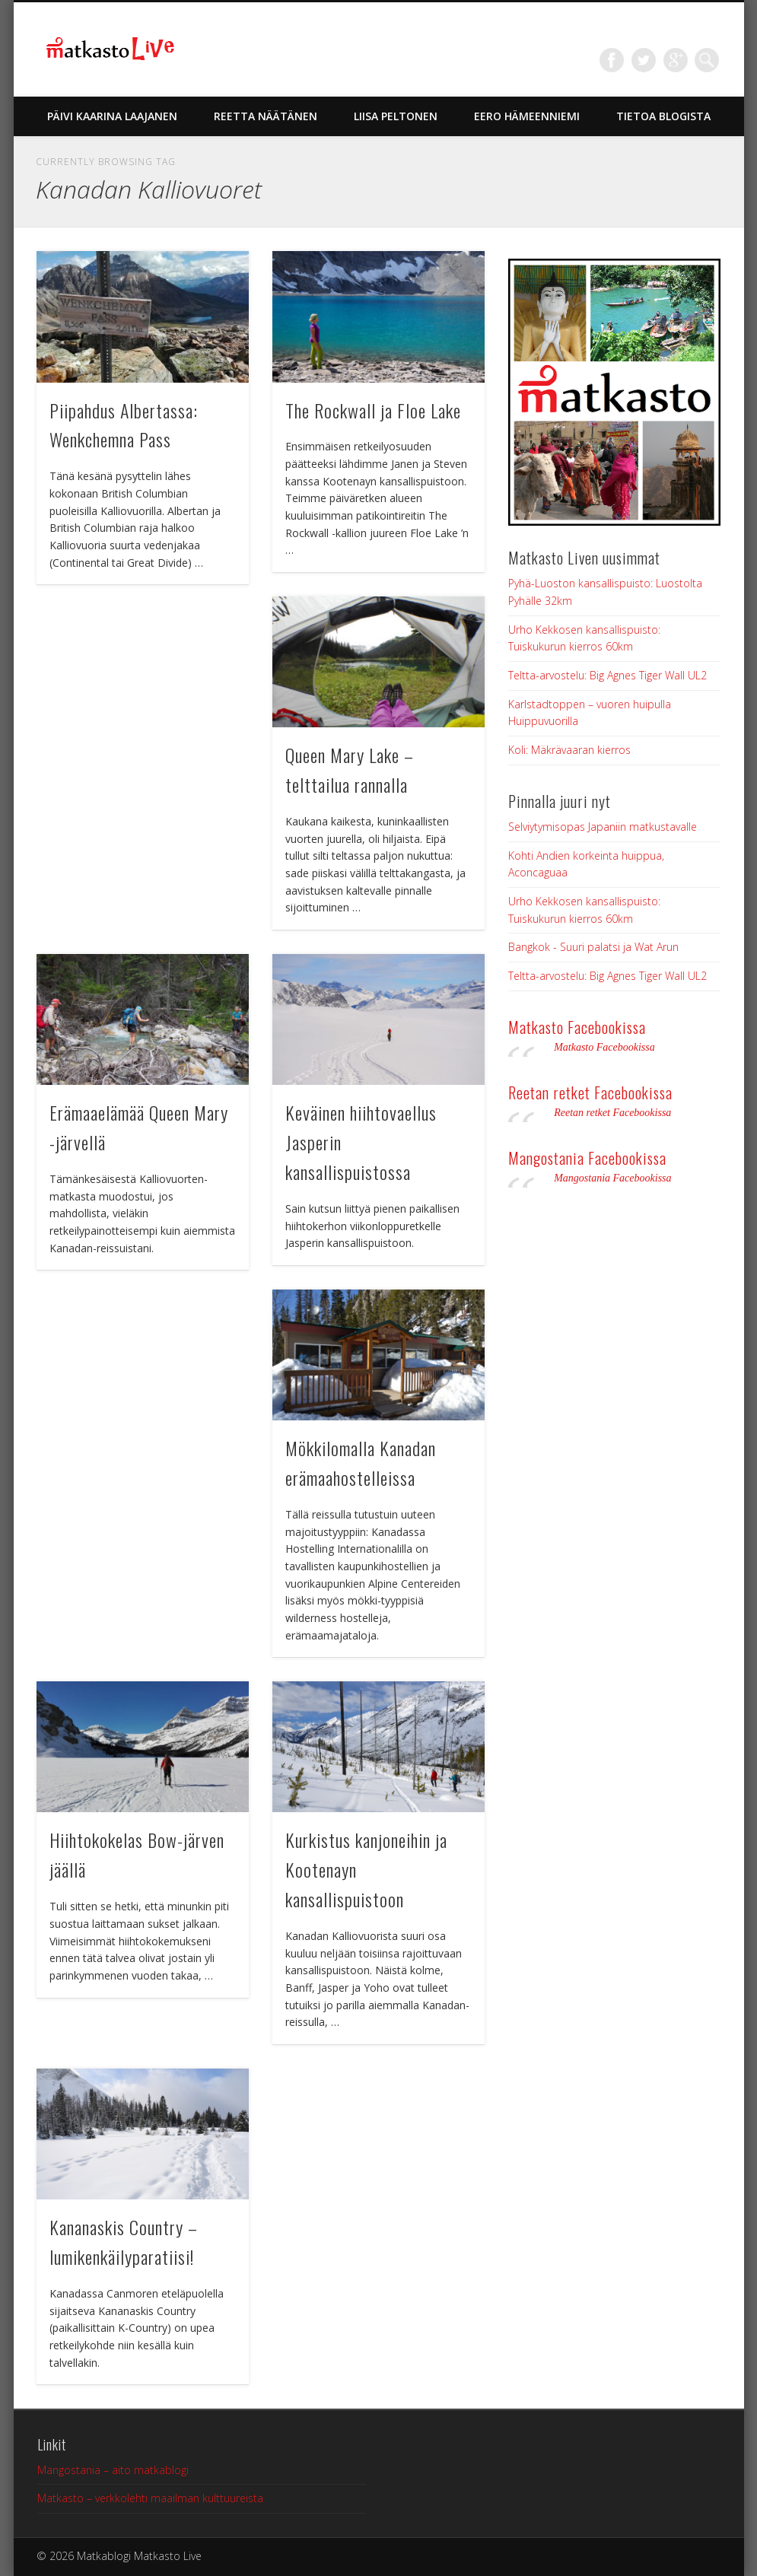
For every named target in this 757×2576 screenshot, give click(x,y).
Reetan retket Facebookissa (590, 1092)
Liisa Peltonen (395, 116)
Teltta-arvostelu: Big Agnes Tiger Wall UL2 (607, 675)
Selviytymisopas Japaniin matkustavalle (602, 826)
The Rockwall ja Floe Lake (373, 410)
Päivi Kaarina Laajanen (112, 116)
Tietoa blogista (663, 116)
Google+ (675, 60)
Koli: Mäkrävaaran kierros (569, 750)
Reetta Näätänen (265, 116)
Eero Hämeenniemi (527, 116)
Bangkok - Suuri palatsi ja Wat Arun (593, 947)
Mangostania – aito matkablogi (113, 2470)
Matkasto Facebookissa (577, 1027)
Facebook (612, 60)
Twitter (643, 60)
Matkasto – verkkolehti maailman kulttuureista (150, 2498)
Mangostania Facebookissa (587, 1157)
